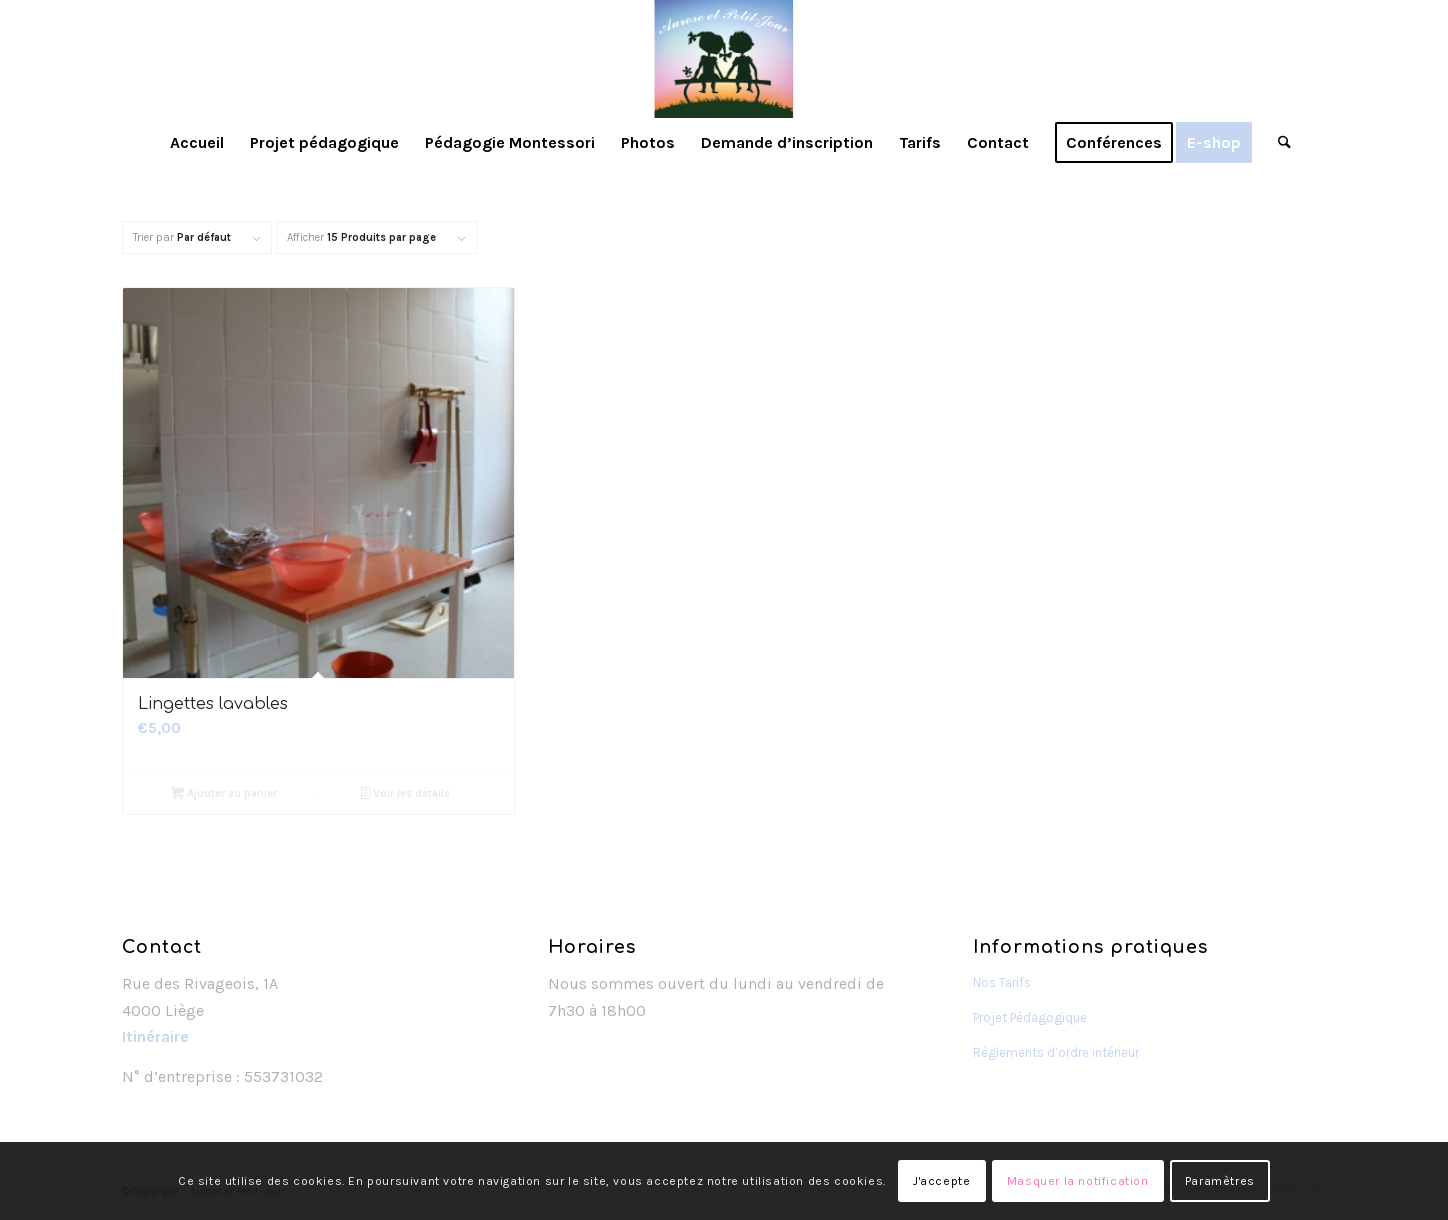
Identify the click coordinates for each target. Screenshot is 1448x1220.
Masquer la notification (1078, 1181)
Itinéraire (155, 1036)
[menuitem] (197, 143)
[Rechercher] (1278, 143)
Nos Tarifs (1002, 982)
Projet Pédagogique (1030, 1017)
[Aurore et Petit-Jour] (723, 59)
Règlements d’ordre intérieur (1056, 1052)
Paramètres (1220, 1181)
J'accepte (941, 1181)
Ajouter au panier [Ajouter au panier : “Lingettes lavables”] (224, 795)
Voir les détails (406, 795)
